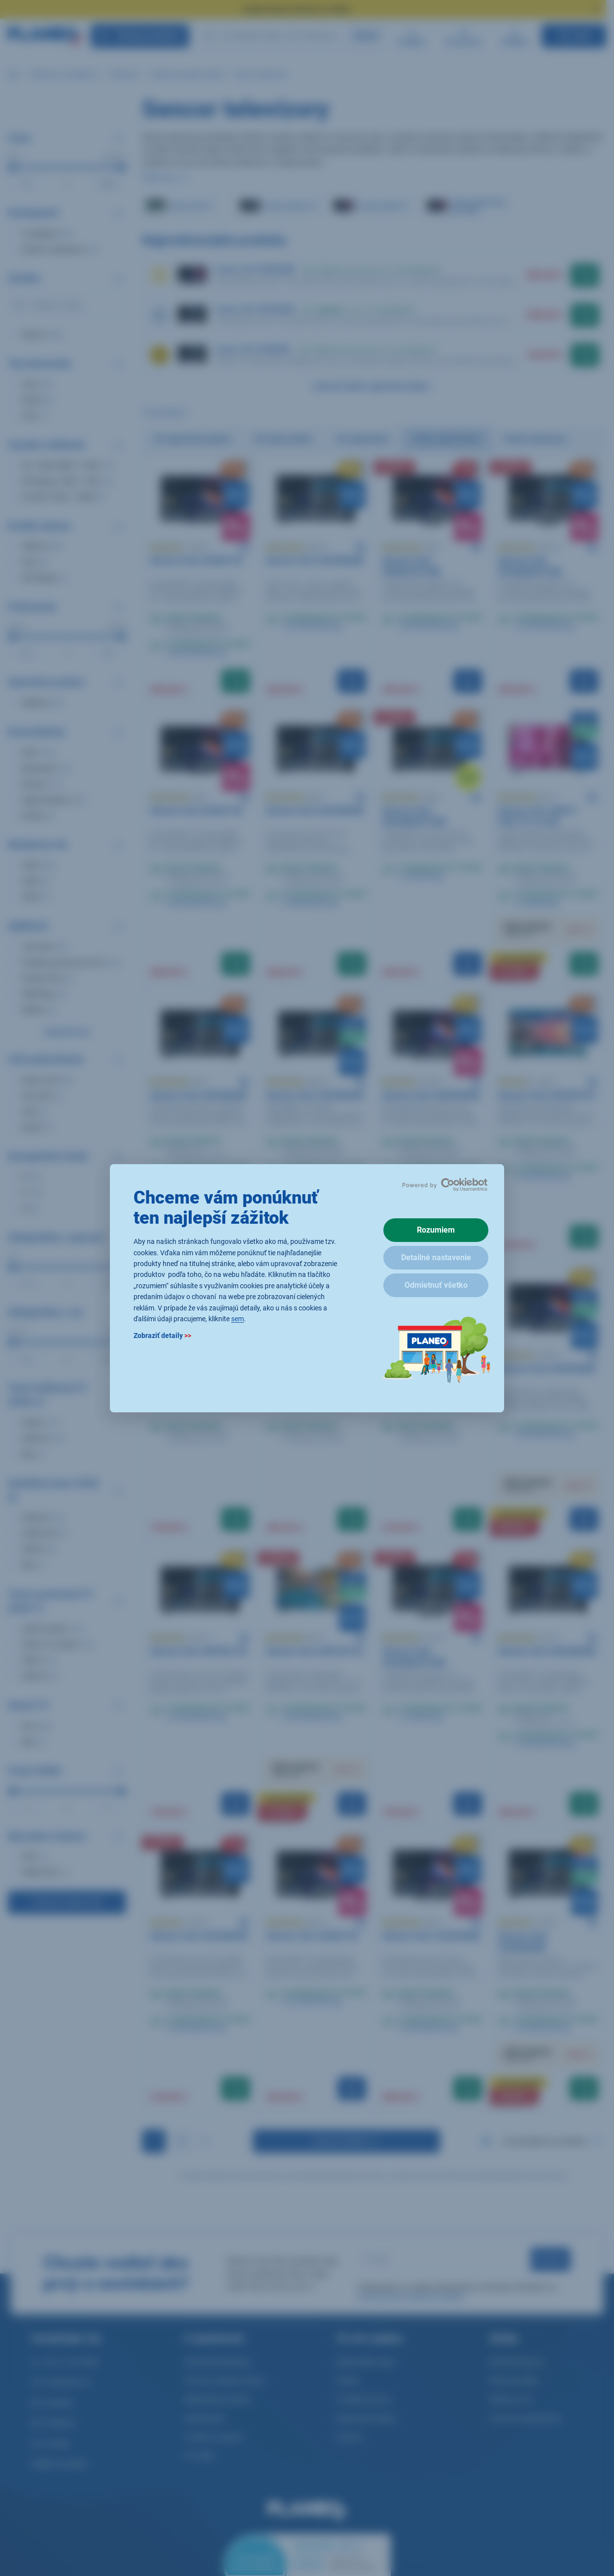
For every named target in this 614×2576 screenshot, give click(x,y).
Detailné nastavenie (436, 1257)
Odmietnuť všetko (436, 1285)
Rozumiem (436, 1230)
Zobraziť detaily (162, 1335)
